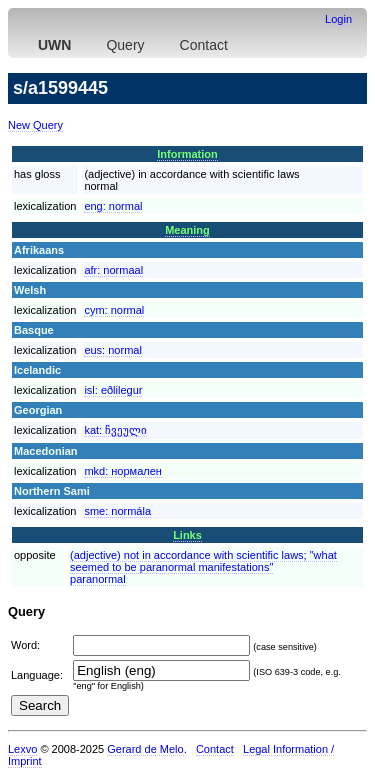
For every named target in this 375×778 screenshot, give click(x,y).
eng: (113, 206)
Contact (204, 45)
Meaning (187, 230)
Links (187, 535)
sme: (117, 511)
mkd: (123, 471)
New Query (35, 125)
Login (338, 19)
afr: (113, 270)
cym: (114, 310)
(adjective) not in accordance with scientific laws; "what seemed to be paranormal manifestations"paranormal (203, 567)
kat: (115, 430)
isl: (113, 390)
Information (187, 154)
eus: (112, 350)
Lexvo (22, 749)
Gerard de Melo (145, 749)
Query (125, 45)
